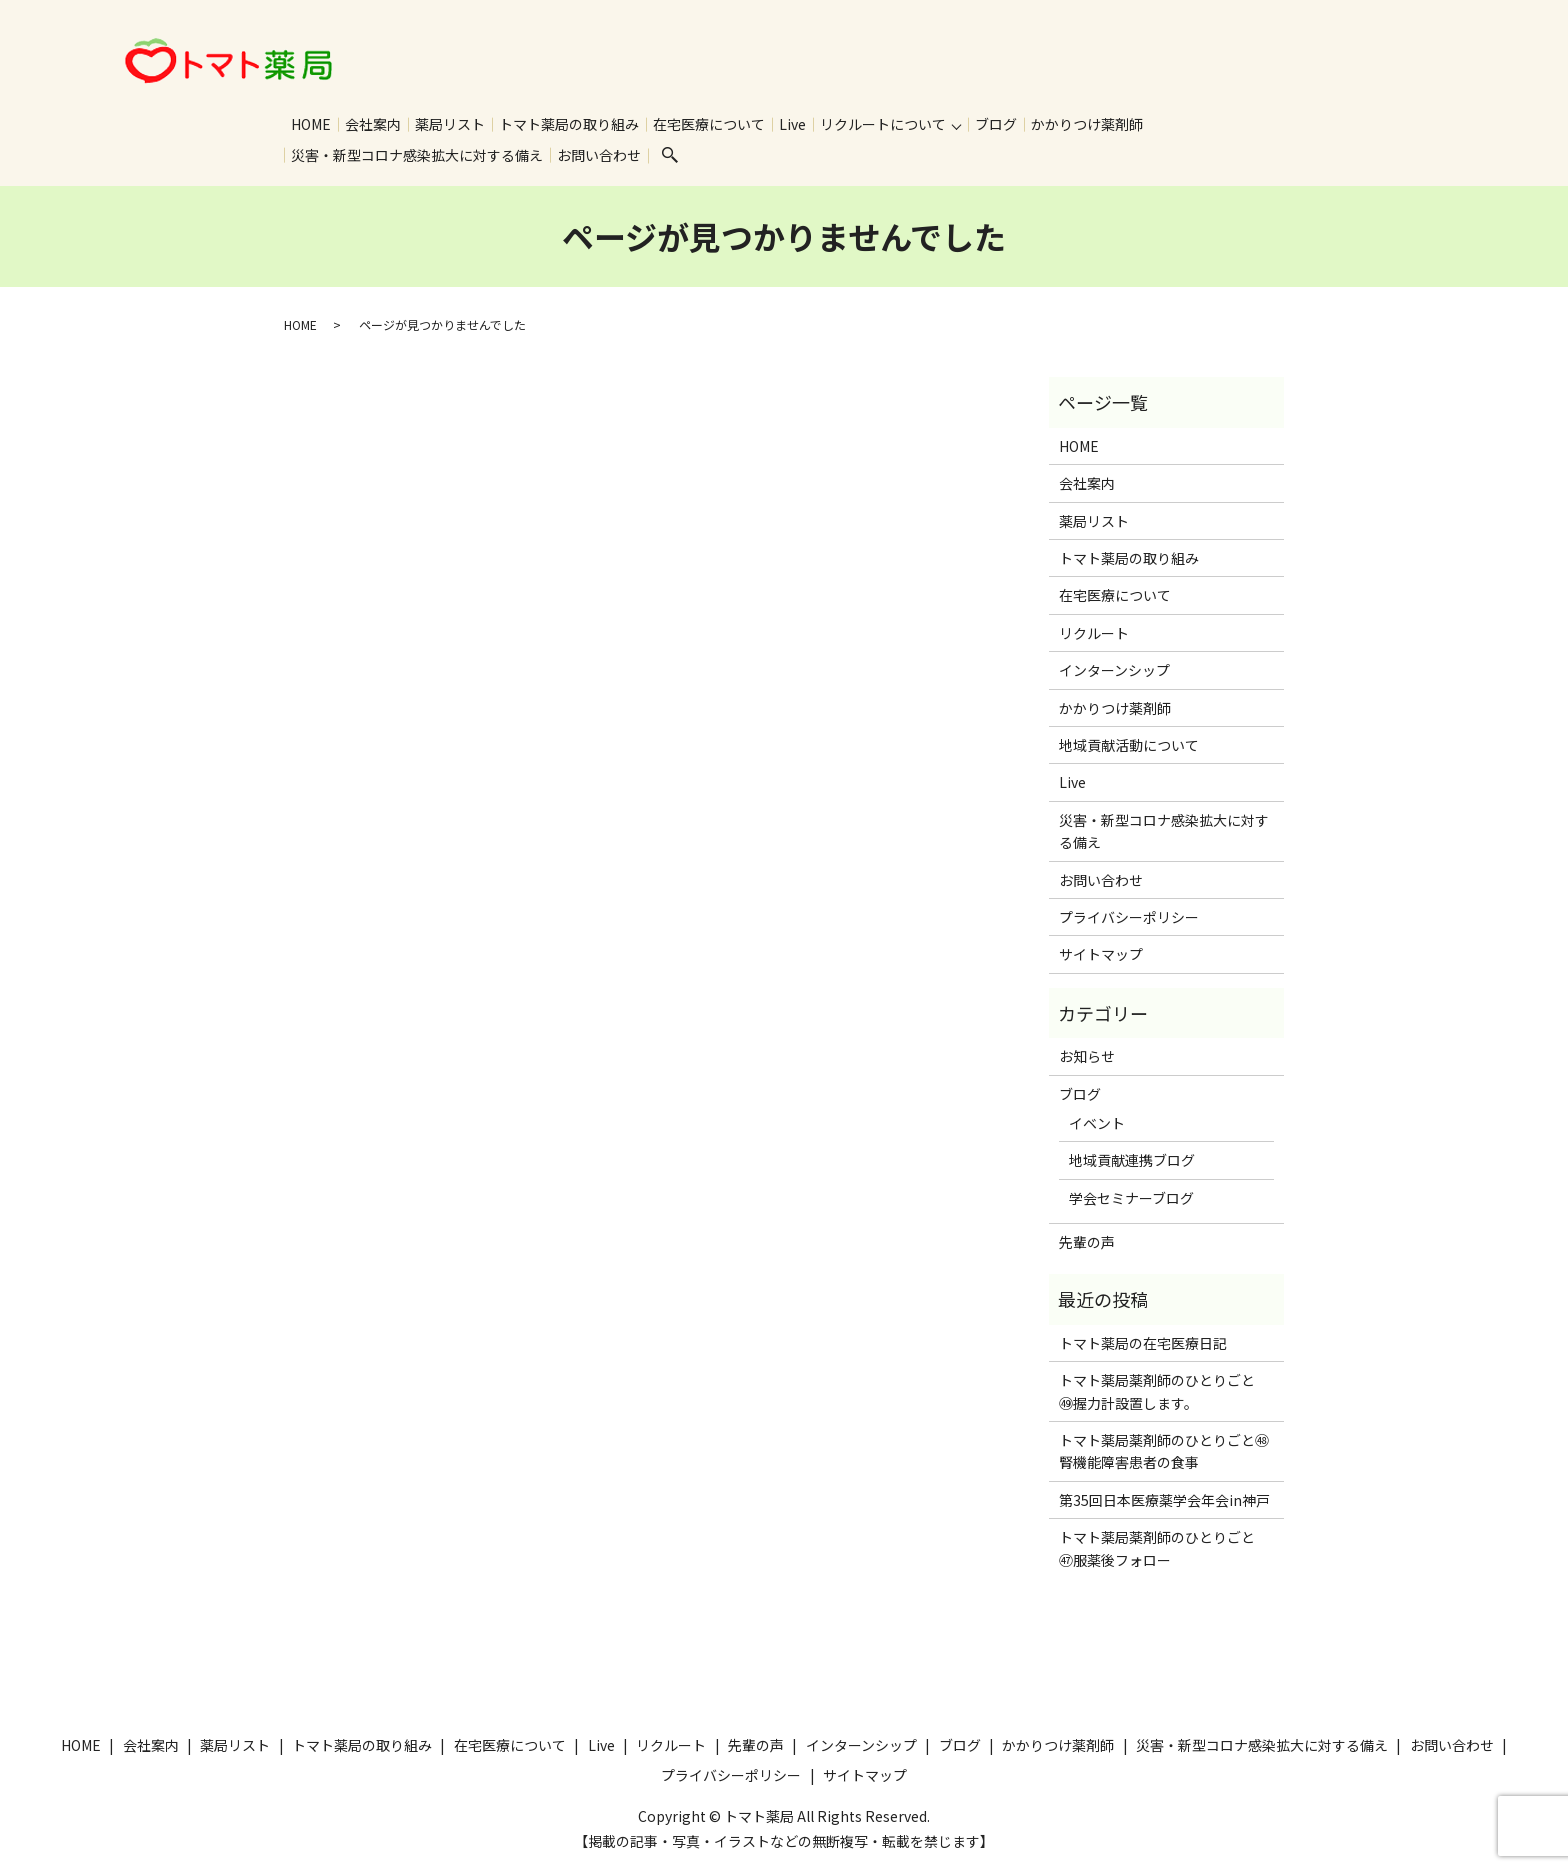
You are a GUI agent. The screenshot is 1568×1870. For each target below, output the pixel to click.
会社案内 (373, 124)
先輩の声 (1087, 1244)
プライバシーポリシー (1129, 919)
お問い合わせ (599, 156)
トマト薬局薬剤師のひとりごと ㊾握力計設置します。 (1164, 1393)
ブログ (996, 124)
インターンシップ (1114, 672)
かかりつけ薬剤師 (1087, 124)
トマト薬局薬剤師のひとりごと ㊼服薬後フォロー (1164, 1550)
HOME (311, 124)
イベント (1097, 1125)
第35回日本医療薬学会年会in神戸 (1164, 1502)
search (670, 157)
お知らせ (1087, 1058)
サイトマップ (1101, 956)
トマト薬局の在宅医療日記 (1143, 1345)
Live (792, 124)
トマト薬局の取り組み (569, 124)
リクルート (1094, 635)
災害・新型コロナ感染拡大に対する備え (417, 156)
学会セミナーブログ (1131, 1200)
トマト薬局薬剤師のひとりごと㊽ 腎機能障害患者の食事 (1166, 1453)
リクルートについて (883, 124)
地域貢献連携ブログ (1132, 1162)
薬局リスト (450, 124)
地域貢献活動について (1129, 747)
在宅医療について (709, 124)
